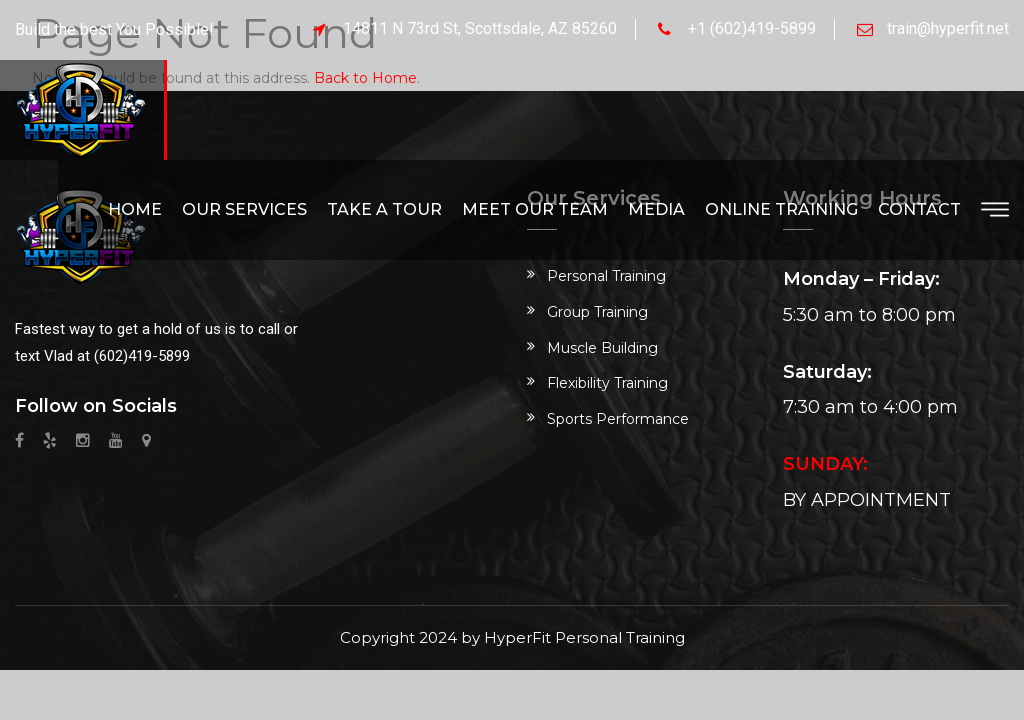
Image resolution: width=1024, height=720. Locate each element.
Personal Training (606, 276)
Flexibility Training (607, 383)
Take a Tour (384, 209)
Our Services (244, 209)
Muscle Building (602, 348)
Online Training (781, 209)
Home (135, 209)
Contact (919, 209)
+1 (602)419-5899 (752, 28)
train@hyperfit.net (948, 28)
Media (656, 209)
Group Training (597, 312)
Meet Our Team (535, 209)
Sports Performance (618, 419)
